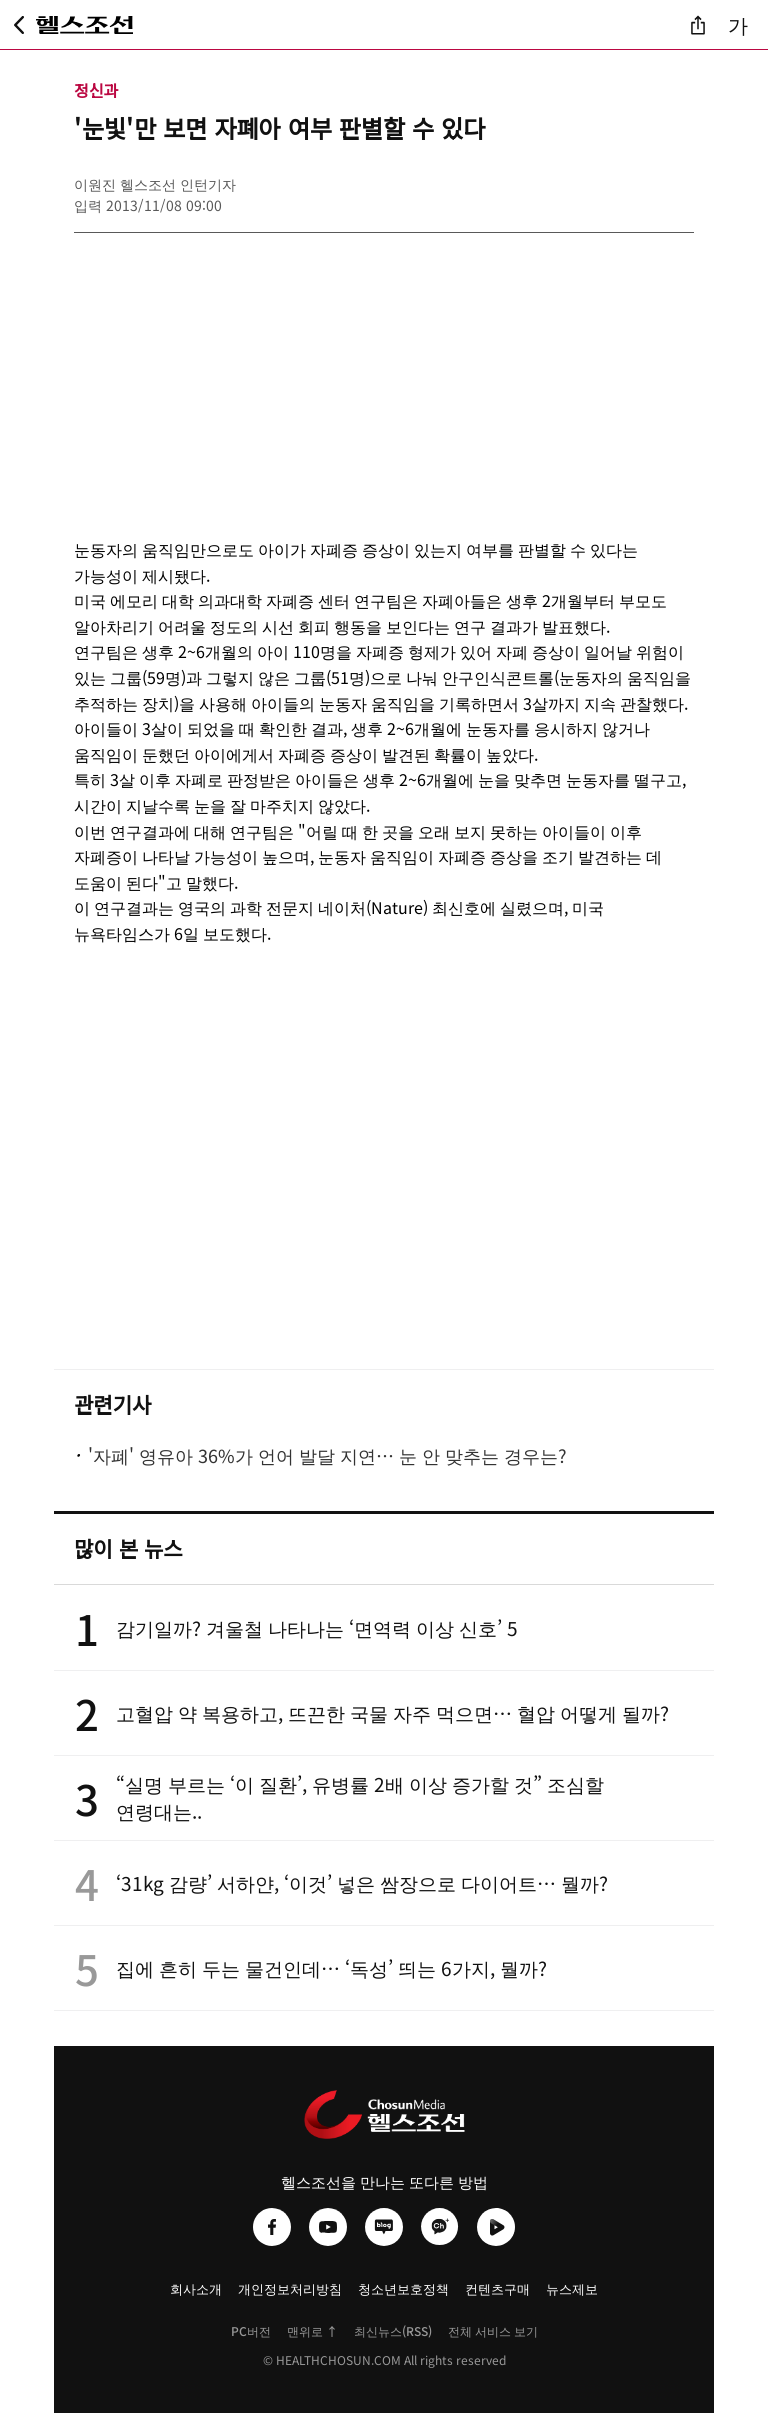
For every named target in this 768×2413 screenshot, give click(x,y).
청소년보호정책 (403, 2288)
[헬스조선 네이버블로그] (384, 2227)
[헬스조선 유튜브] (328, 2227)
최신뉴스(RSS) (393, 2330)
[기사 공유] (698, 25)
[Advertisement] (384, 373)
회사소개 (196, 2288)
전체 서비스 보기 (493, 2330)
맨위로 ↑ (312, 2330)
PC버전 (251, 2330)
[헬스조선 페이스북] (272, 2227)
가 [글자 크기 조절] (738, 24)
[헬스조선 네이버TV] (496, 2227)
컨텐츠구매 (497, 2288)
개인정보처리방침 (290, 2288)
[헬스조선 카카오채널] (440, 2227)
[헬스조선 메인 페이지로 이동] (85, 25)
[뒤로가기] (19, 25)
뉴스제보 (572, 2288)
